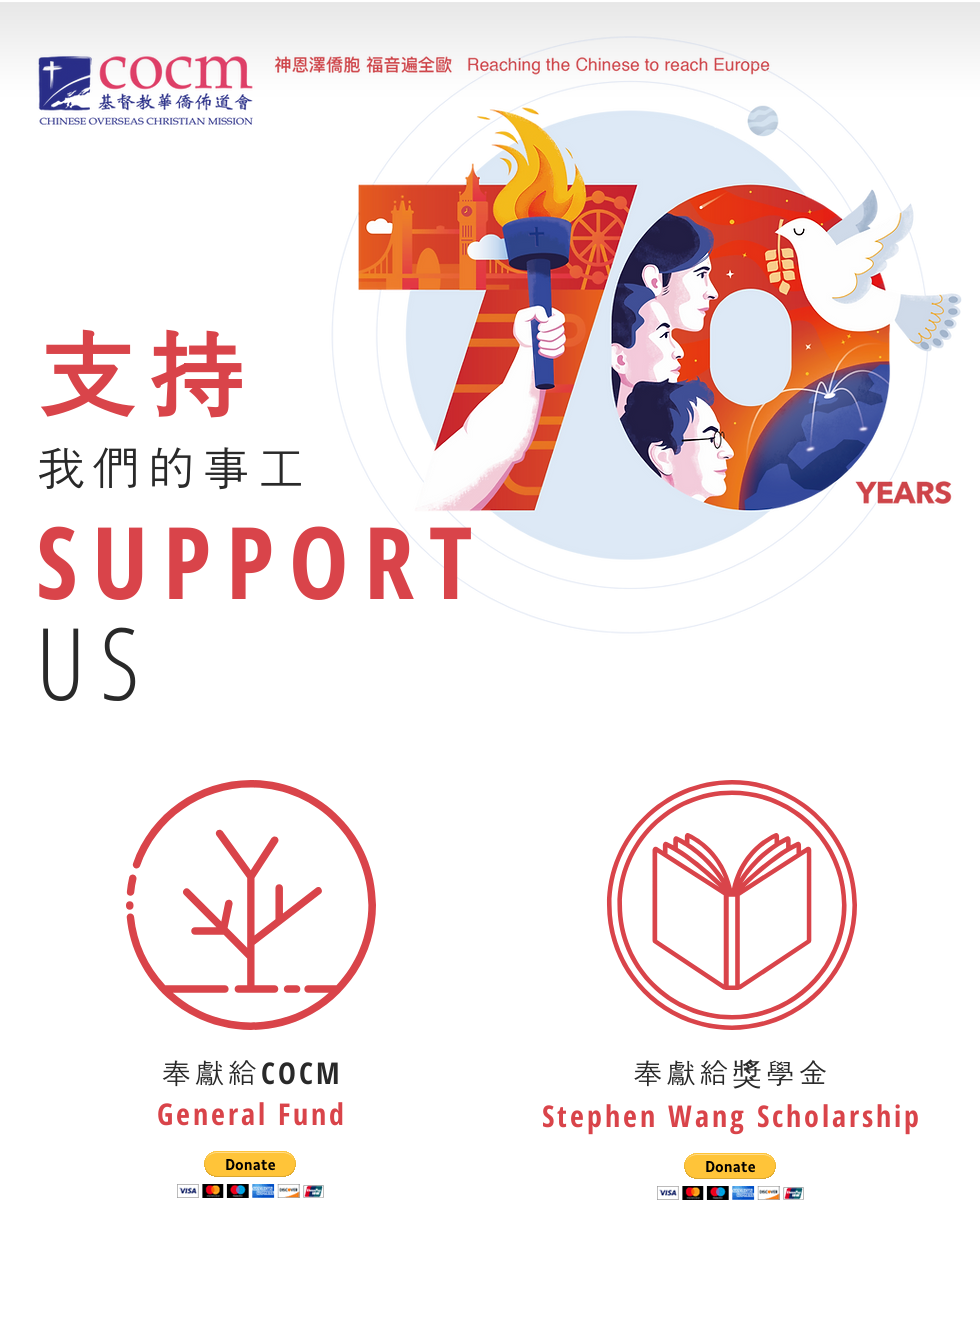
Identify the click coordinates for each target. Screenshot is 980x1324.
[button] (250, 1174)
